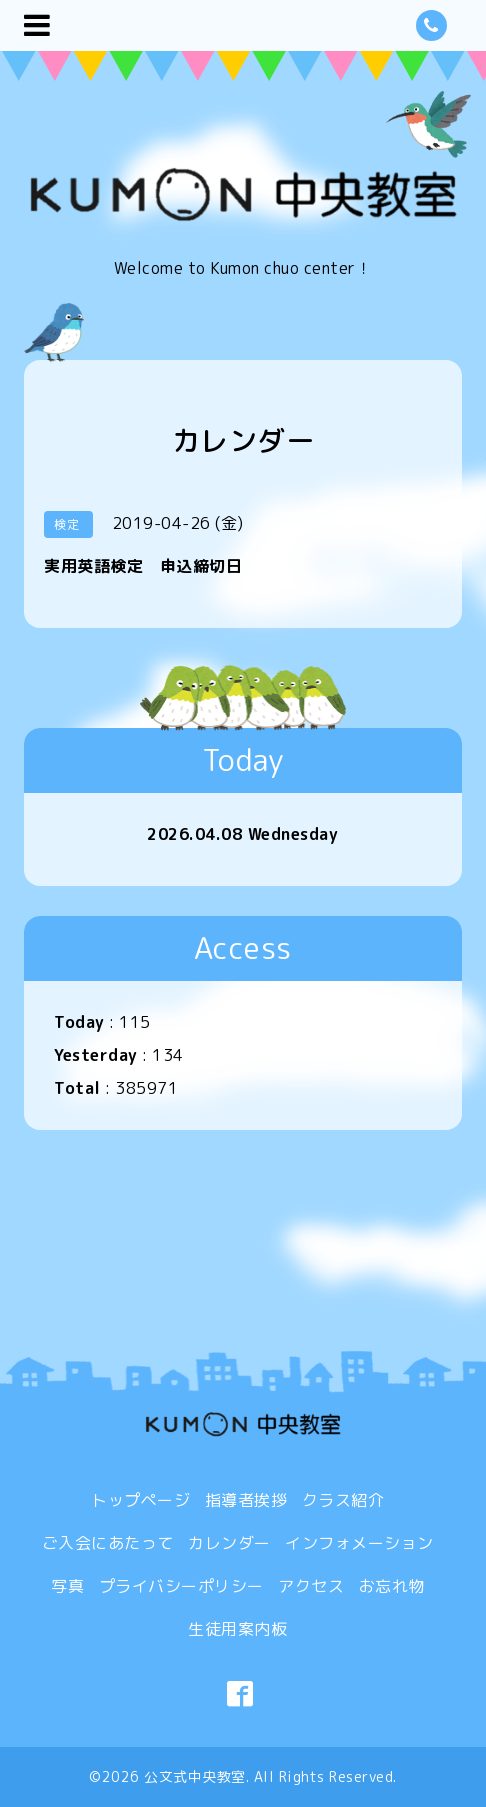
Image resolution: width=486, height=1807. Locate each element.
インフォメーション (359, 1543)
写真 (67, 1586)
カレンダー (229, 1543)
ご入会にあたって (108, 1543)
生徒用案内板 (237, 1629)
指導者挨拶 (246, 1500)
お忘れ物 (392, 1586)
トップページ (140, 1500)
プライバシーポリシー (181, 1586)
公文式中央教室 (195, 1776)
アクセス (311, 1586)
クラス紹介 (343, 1500)
